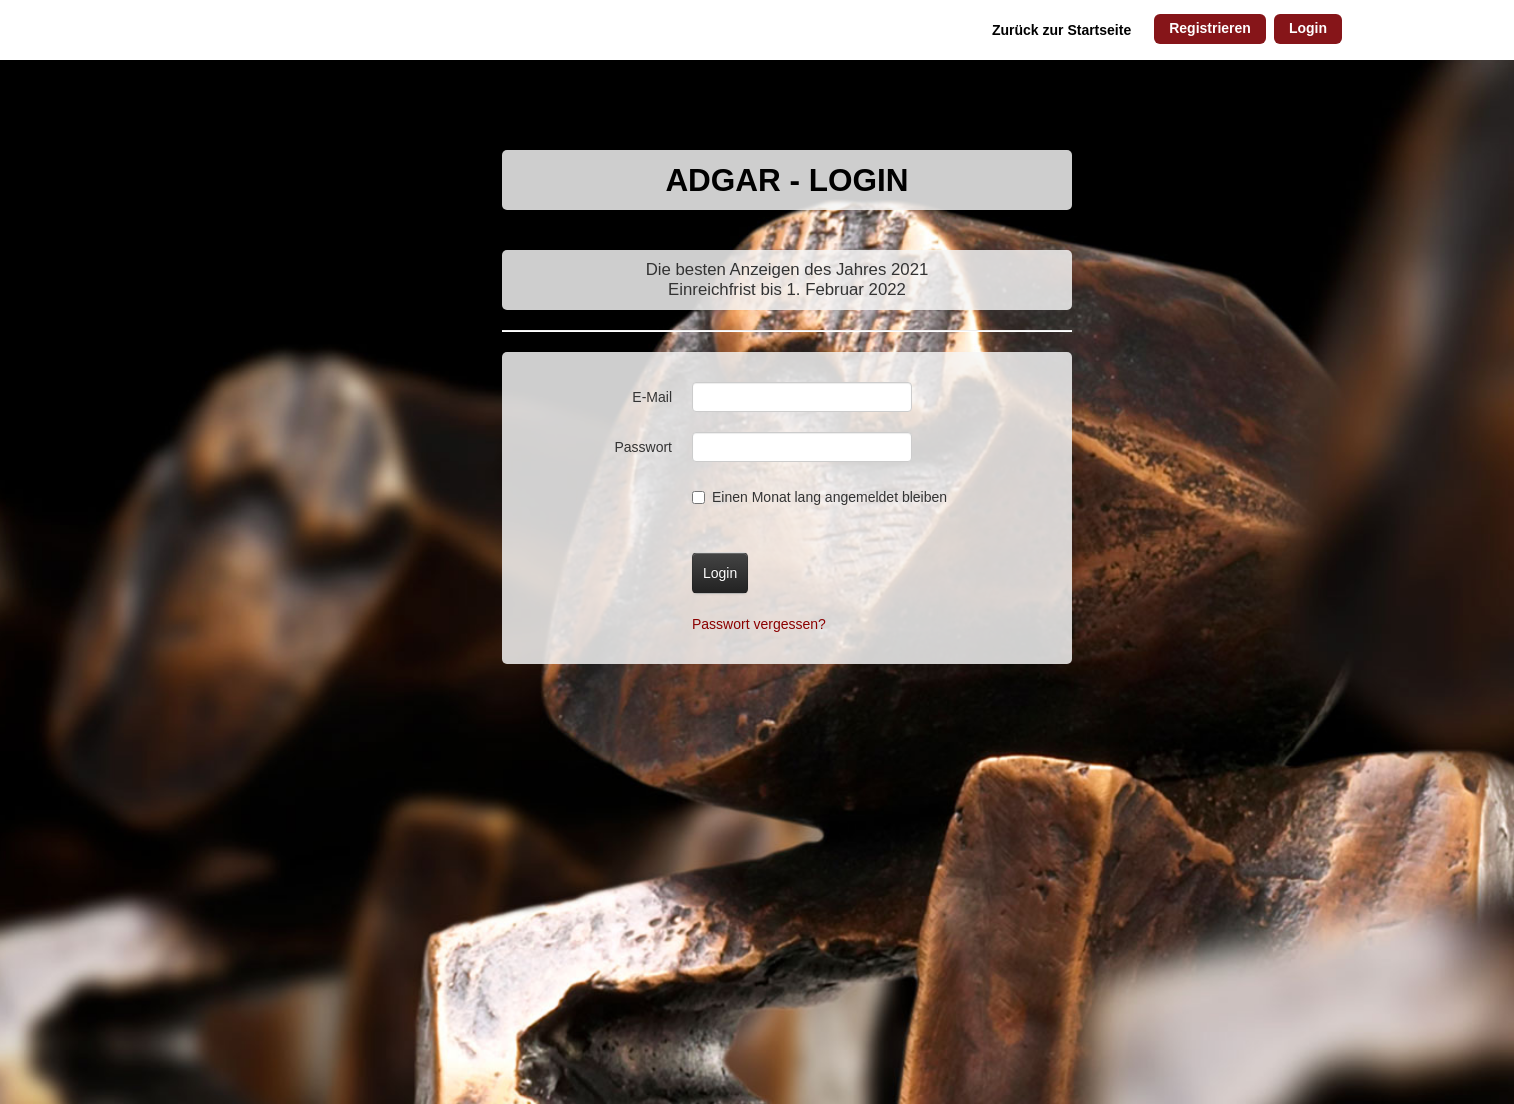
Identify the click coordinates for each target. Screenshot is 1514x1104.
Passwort (643, 447)
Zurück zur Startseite (1061, 30)
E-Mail (652, 397)
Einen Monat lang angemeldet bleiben (819, 497)
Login (1308, 28)
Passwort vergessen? (759, 624)
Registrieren (1210, 28)
